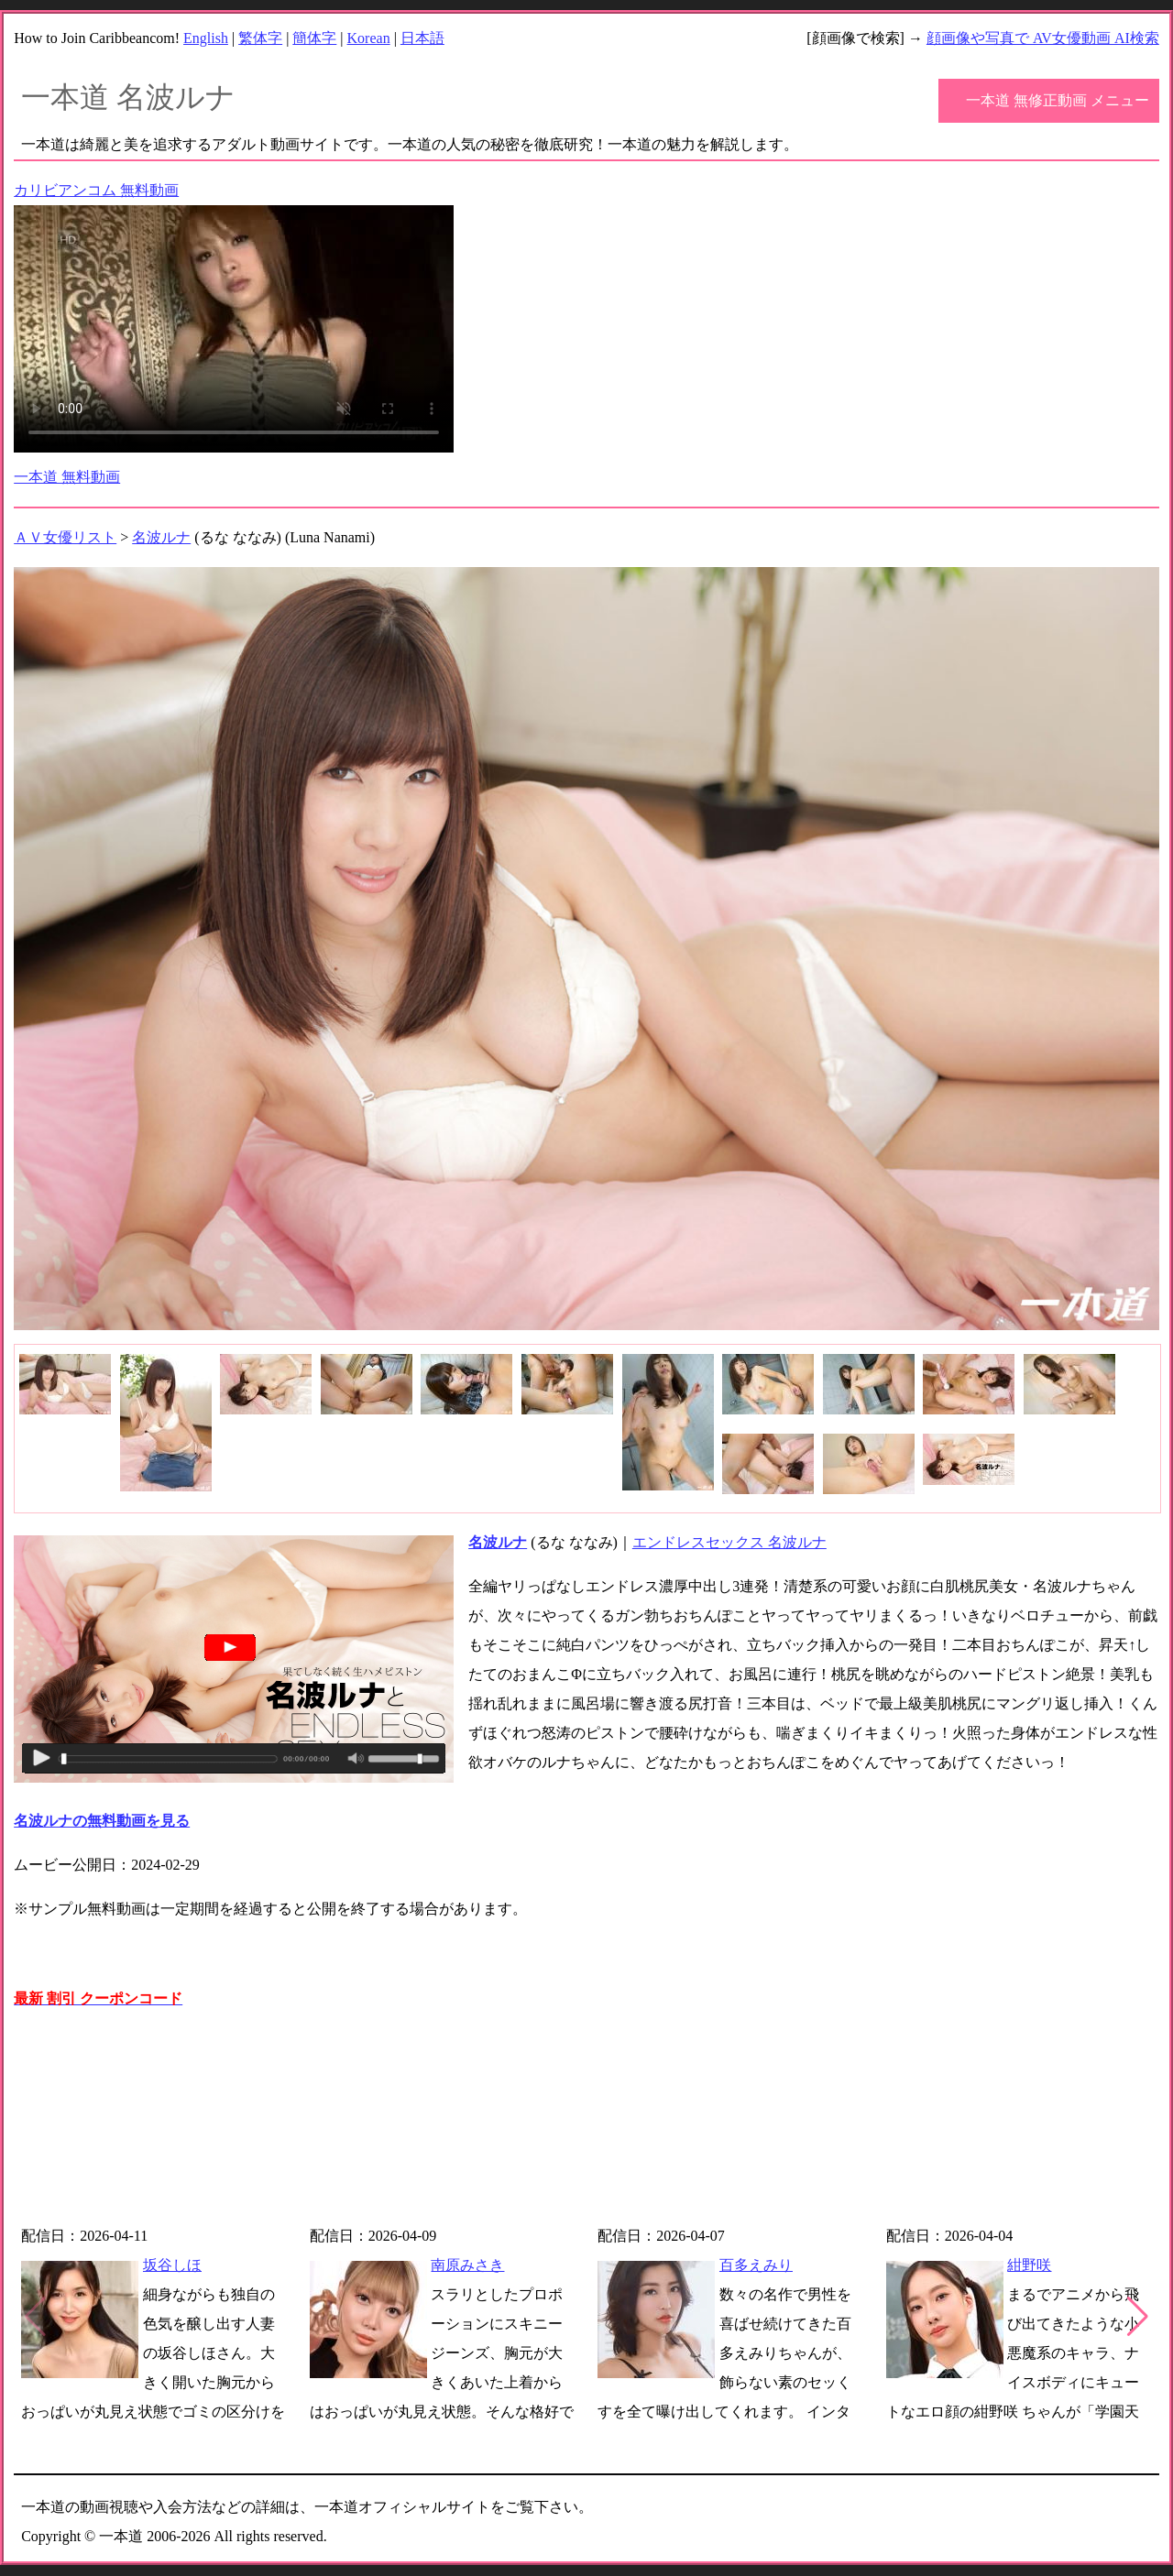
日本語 (422, 38)
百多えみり (756, 2265)
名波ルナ (161, 537)
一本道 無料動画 (67, 477)
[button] (1137, 2317)
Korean (368, 38)
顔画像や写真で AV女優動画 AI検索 (1042, 38)
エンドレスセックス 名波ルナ (729, 1542)
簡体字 (314, 38)
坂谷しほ (172, 2265)
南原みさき (467, 2265)
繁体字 (260, 38)
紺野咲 (1029, 2265)
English (205, 38)
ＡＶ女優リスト (65, 537)
